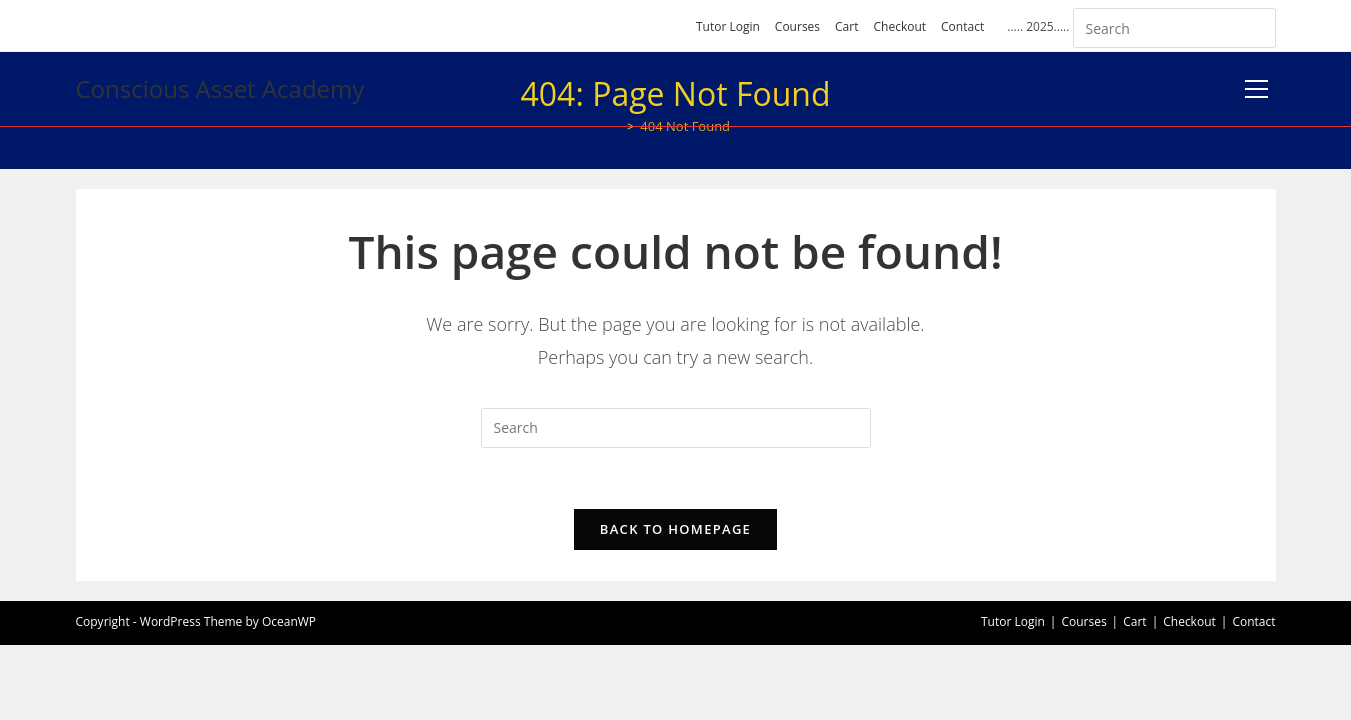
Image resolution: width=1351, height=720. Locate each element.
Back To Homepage (675, 529)
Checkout (899, 26)
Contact (962, 26)
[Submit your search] (1256, 25)
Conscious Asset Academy (220, 88)
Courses (797, 26)
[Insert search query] (1174, 28)
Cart (846, 26)
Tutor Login (728, 26)
